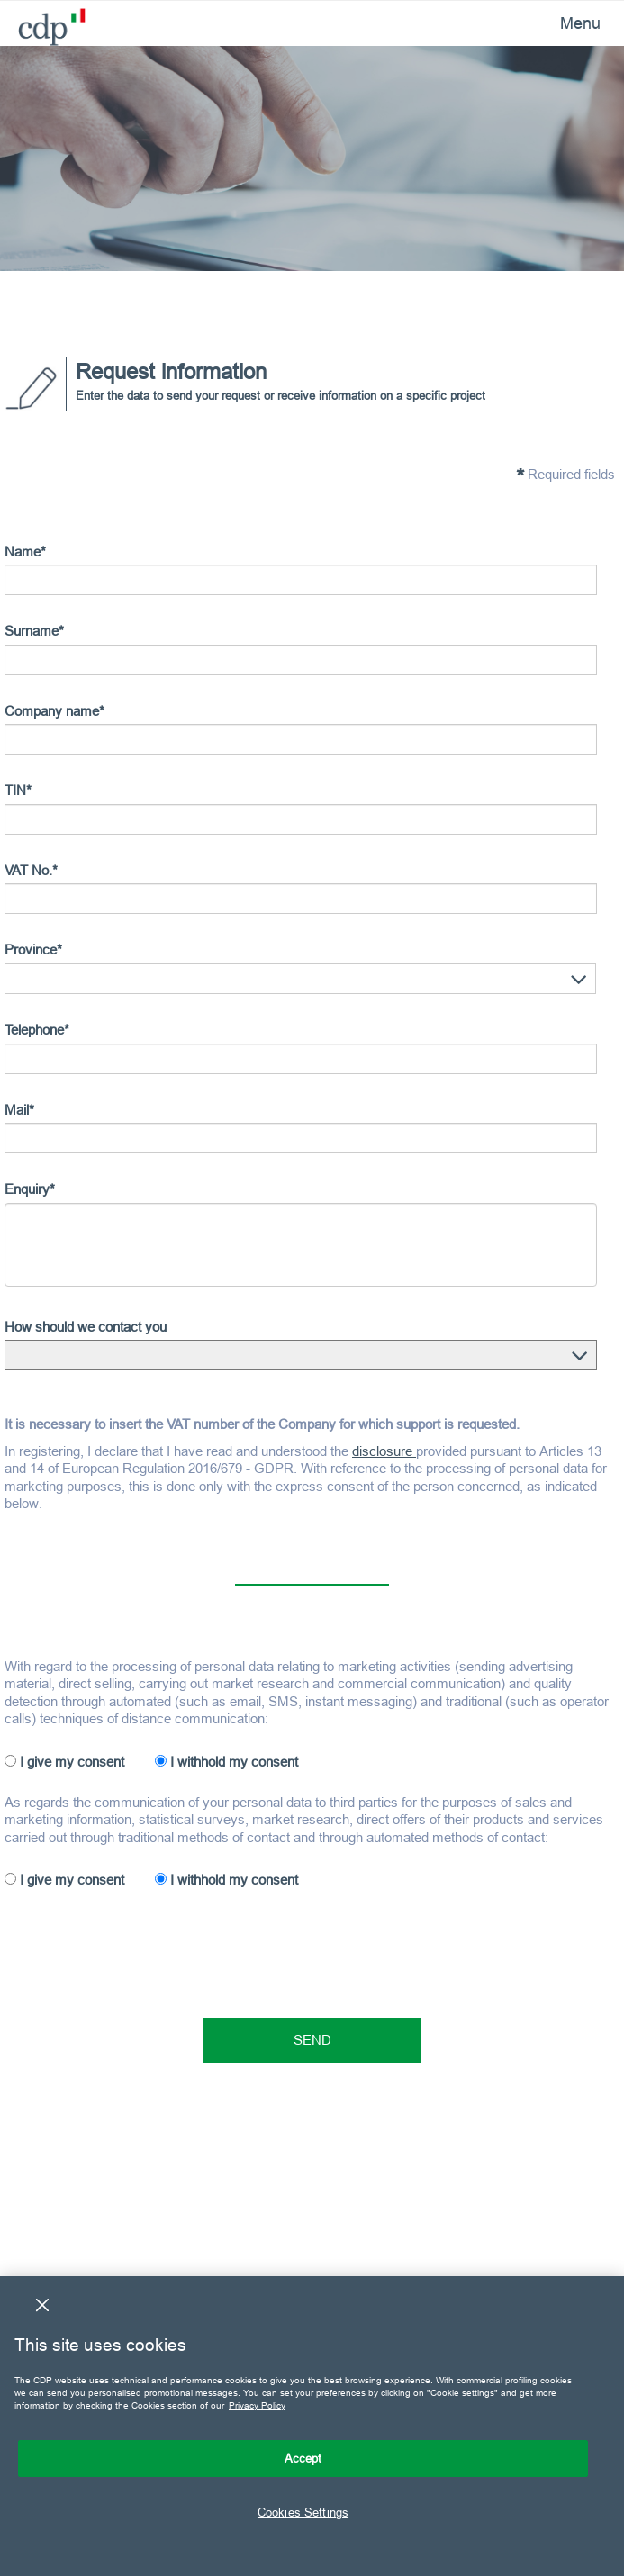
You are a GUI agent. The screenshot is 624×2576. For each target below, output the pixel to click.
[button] (578, 979)
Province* (33, 949)
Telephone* (37, 1029)
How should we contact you (86, 1326)
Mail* (19, 1109)
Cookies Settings (303, 2512)
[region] (312, 2426)
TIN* (18, 790)
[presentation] (141, 1947)
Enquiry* (30, 1189)
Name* (25, 551)
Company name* (54, 711)
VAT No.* (31, 870)
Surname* (34, 630)
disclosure (384, 1451)
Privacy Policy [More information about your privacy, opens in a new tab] (257, 2405)
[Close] (42, 2305)
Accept (303, 2458)
